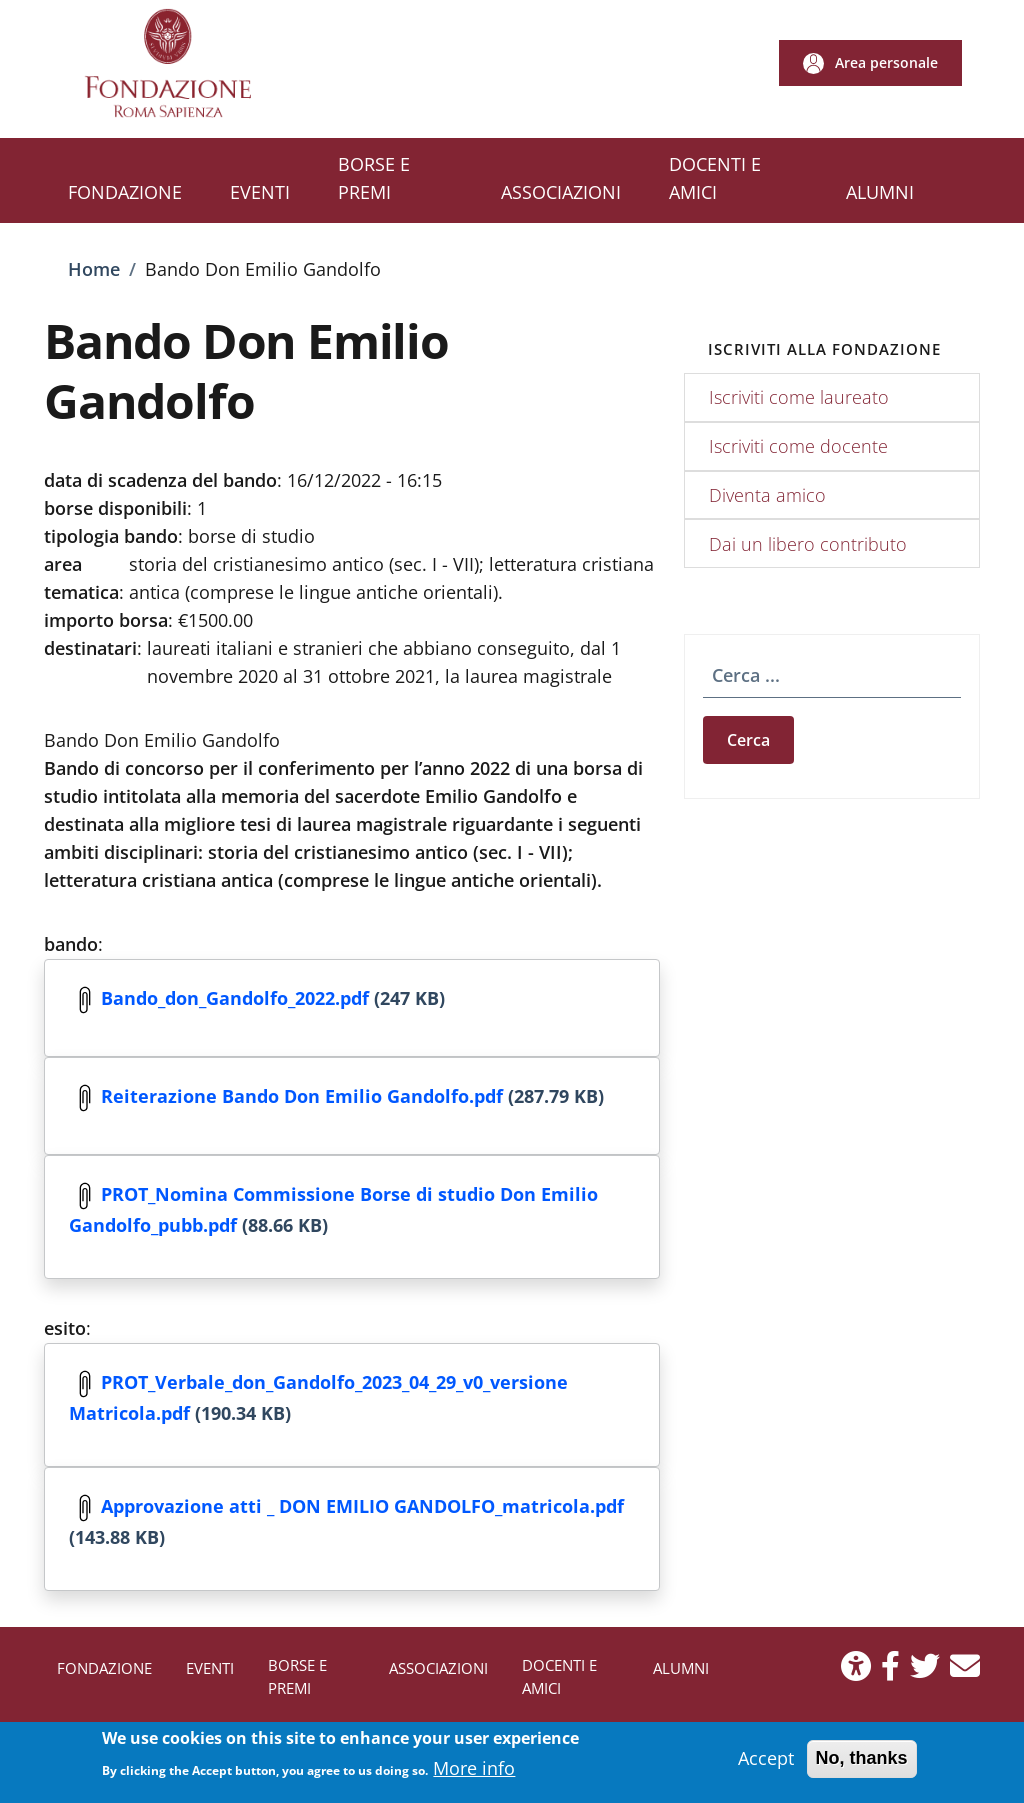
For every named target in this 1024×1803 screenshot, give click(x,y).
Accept (766, 1765)
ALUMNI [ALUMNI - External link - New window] (681, 1668)
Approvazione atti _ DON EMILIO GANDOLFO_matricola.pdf (362, 1505)
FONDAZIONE (104, 1668)
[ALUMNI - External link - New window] (880, 194)
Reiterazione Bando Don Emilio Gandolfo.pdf (302, 1095)
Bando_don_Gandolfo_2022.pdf (235, 997)
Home (94, 269)
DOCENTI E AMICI (559, 1676)
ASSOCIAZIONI (438, 1668)
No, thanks (862, 1765)
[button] (870, 63)
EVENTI (210, 1668)
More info (474, 1774)
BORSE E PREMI (297, 1676)
